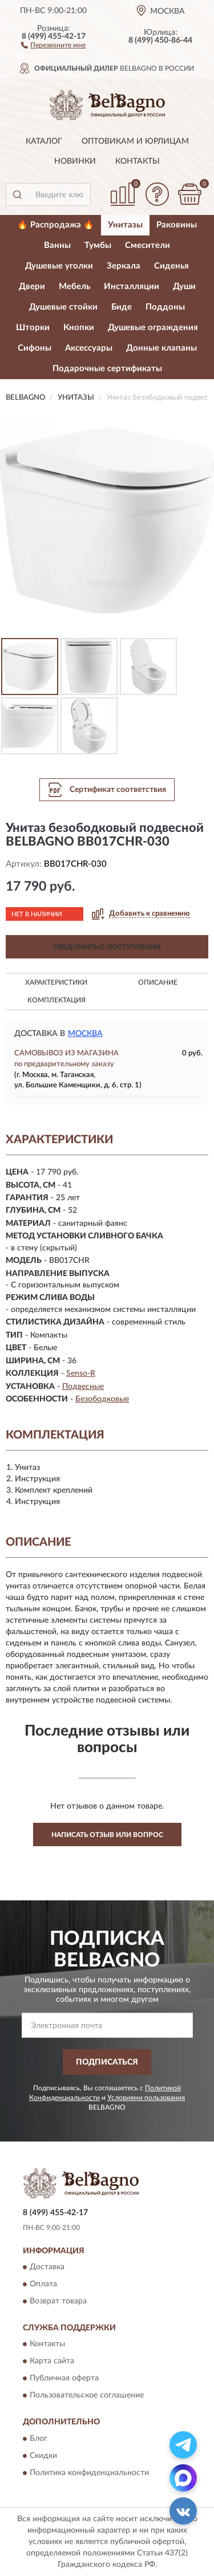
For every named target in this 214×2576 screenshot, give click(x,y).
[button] (53, 44)
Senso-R (80, 1374)
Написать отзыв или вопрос (107, 1834)
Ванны (57, 245)
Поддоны (165, 307)
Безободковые (102, 1399)
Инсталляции (131, 286)
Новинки (75, 161)
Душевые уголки (59, 266)
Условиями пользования (146, 2097)
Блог (38, 2439)
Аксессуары (88, 348)
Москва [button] (85, 1034)
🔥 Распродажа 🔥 (55, 225)
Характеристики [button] (56, 982)
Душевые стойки (63, 307)
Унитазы (125, 225)
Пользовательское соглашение (87, 2396)
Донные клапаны (161, 348)
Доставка (47, 2268)
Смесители (147, 245)
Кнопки (78, 327)
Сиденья (171, 266)
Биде (121, 307)
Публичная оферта (64, 2379)
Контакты (137, 161)
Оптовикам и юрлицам (135, 141)
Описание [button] (157, 982)
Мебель (74, 286)
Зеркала (123, 266)
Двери (32, 286)
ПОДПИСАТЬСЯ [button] (107, 2062)
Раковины (176, 225)
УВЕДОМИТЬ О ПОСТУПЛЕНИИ (107, 947)
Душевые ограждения (153, 327)
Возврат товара (58, 2302)
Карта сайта (52, 2362)
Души (184, 286)
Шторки (33, 327)
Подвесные (83, 1387)
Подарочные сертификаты (107, 368)
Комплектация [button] (56, 1000)
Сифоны (34, 348)
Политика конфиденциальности (89, 2473)
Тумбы (97, 245)
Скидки (43, 2456)
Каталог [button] (44, 141)
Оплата (43, 2285)
